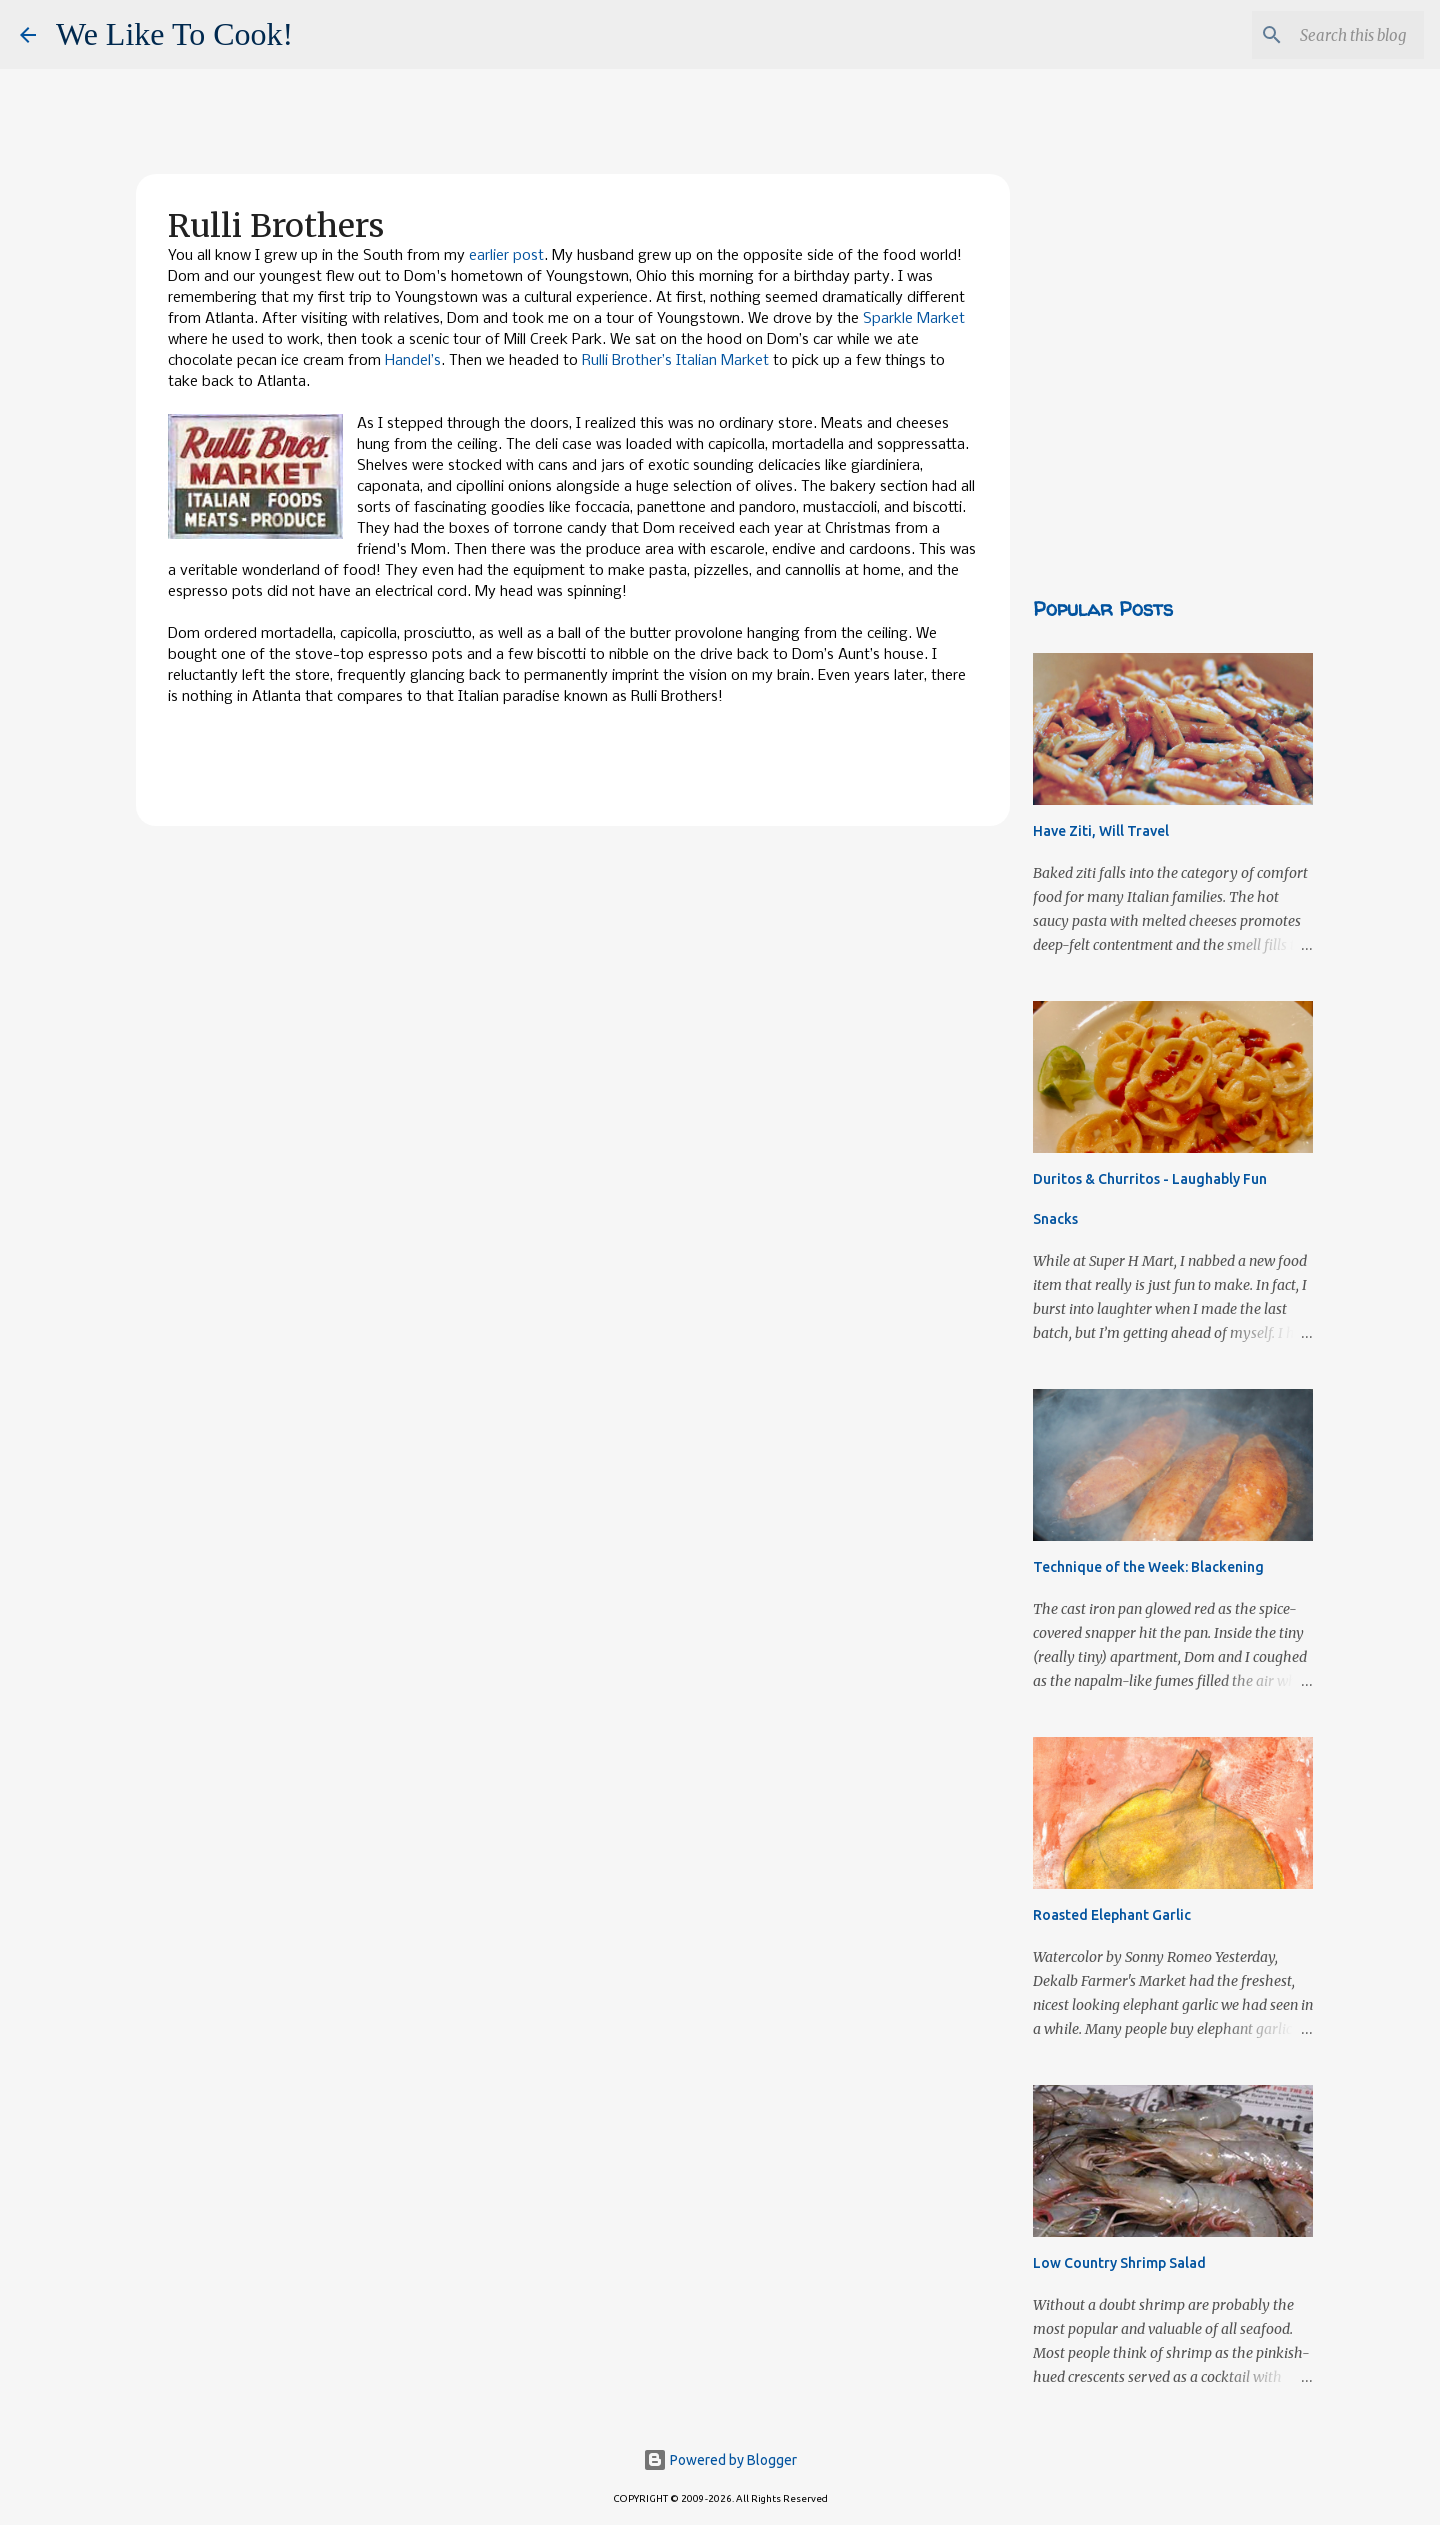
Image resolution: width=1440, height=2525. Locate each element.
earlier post (506, 256)
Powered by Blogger (720, 2460)
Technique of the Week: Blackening (1148, 1567)
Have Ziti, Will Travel (1101, 831)
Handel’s (413, 361)
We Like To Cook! (174, 34)
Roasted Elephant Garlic (1112, 1915)
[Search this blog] (1319, 35)
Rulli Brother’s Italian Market (675, 361)
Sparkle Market (914, 319)
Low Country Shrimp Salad (1119, 2263)
